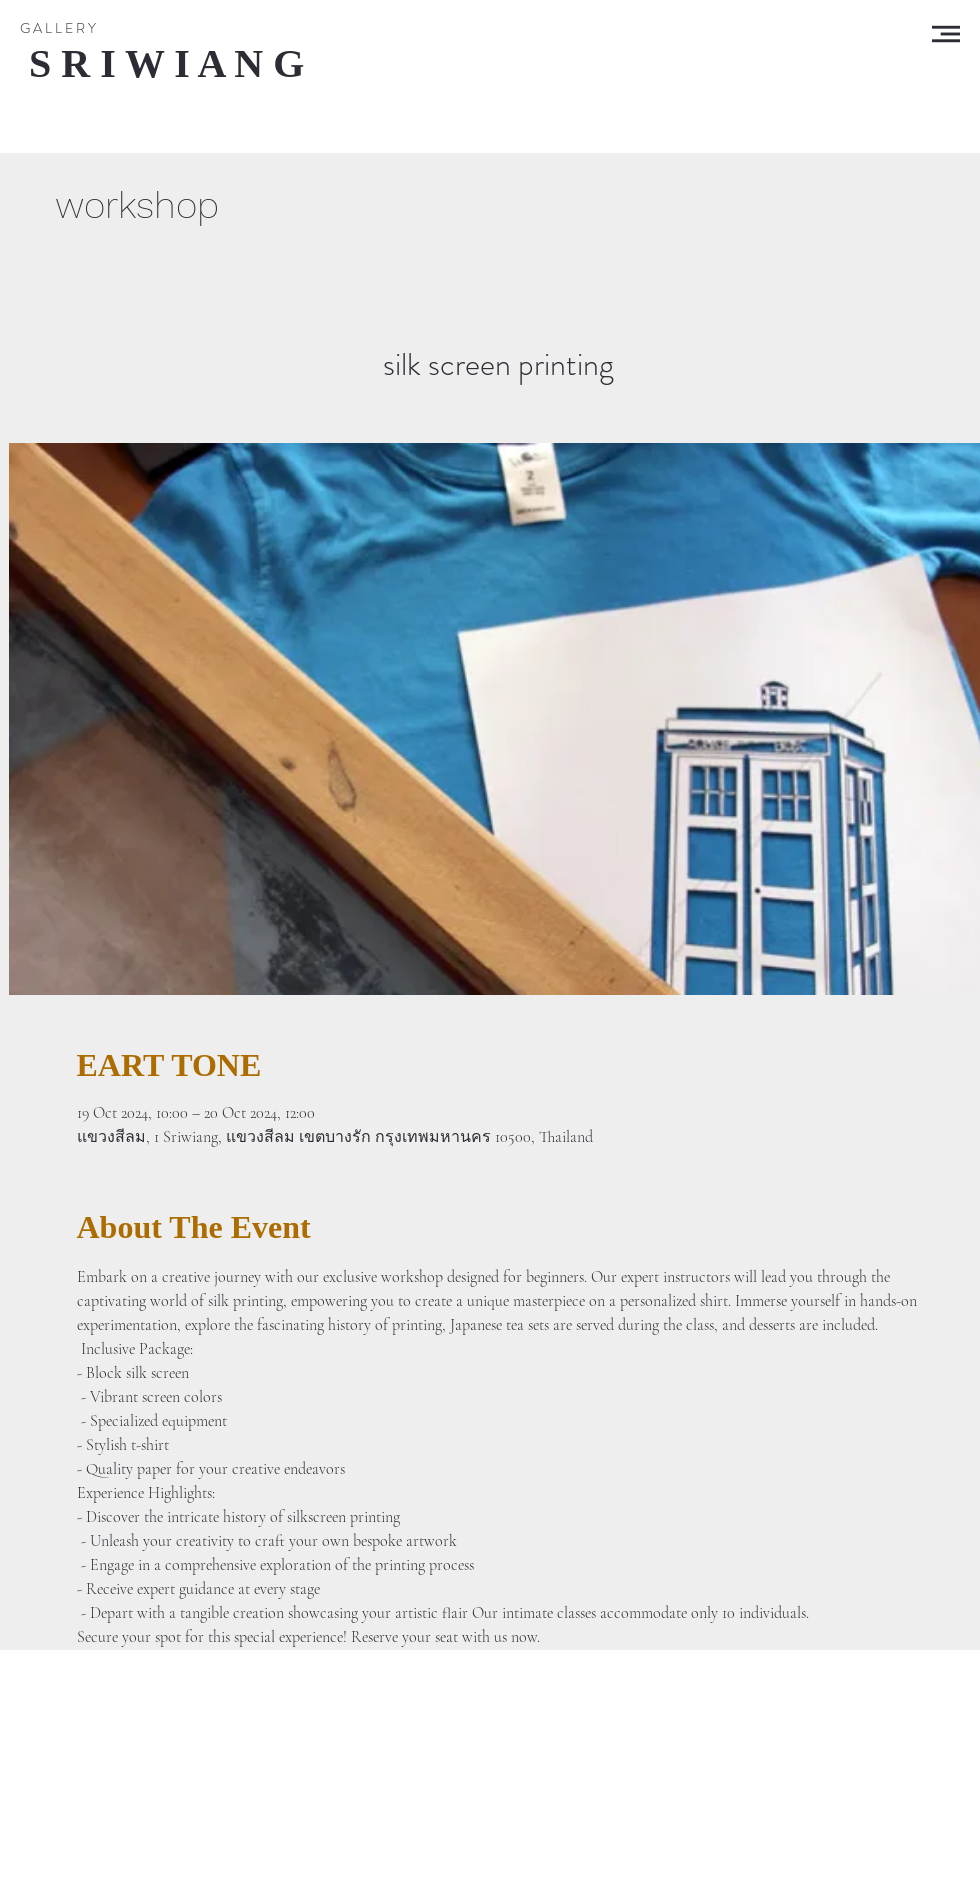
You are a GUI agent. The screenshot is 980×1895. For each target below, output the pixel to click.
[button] (946, 34)
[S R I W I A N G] (166, 64)
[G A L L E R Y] (58, 29)
